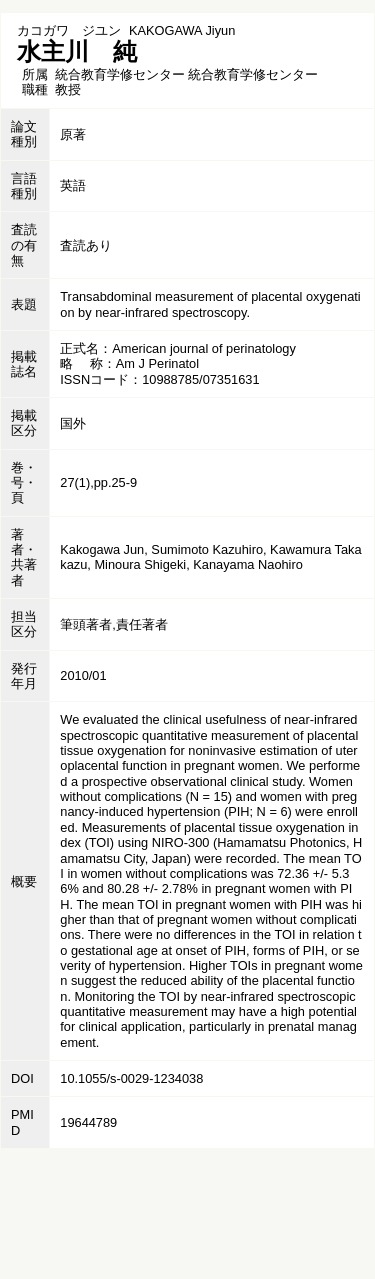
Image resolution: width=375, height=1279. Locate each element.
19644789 (88, 1122)
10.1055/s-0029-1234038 (131, 1078)
